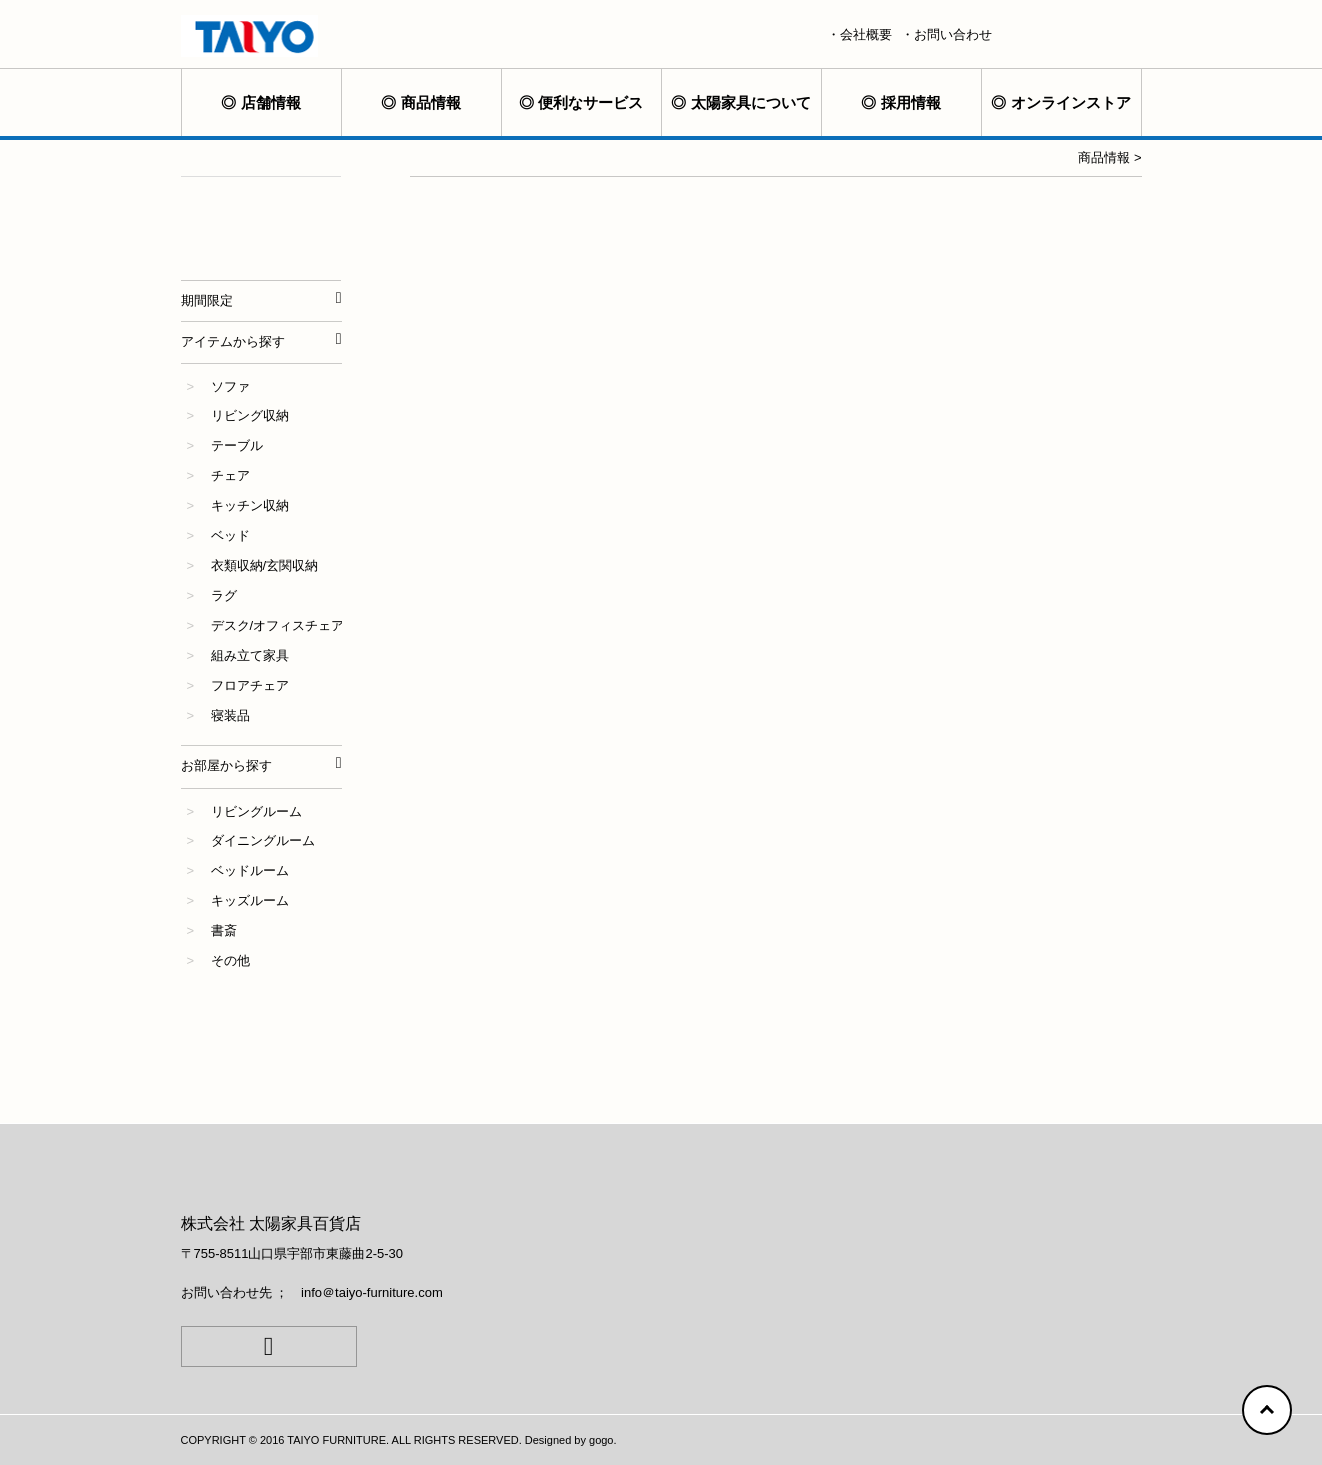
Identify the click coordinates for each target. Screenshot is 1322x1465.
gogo (601, 1440)
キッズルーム (250, 900)
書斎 (224, 930)
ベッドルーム (250, 870)
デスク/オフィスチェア (278, 625)
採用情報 (911, 102)
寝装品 (230, 715)
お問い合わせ (953, 34)
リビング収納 (250, 415)
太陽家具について (751, 102)
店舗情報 (271, 102)
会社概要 (866, 34)
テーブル (237, 445)
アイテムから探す (233, 341)
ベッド (230, 535)
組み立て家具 (250, 655)
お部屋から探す (226, 765)
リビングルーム (256, 811)
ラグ (224, 595)
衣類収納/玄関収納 (265, 565)
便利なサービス (590, 102)
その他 (230, 960)
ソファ (230, 386)
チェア (230, 475)
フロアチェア (250, 685)
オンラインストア (1071, 102)
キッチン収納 (250, 505)
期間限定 (207, 300)
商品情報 (431, 102)
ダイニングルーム (263, 840)
